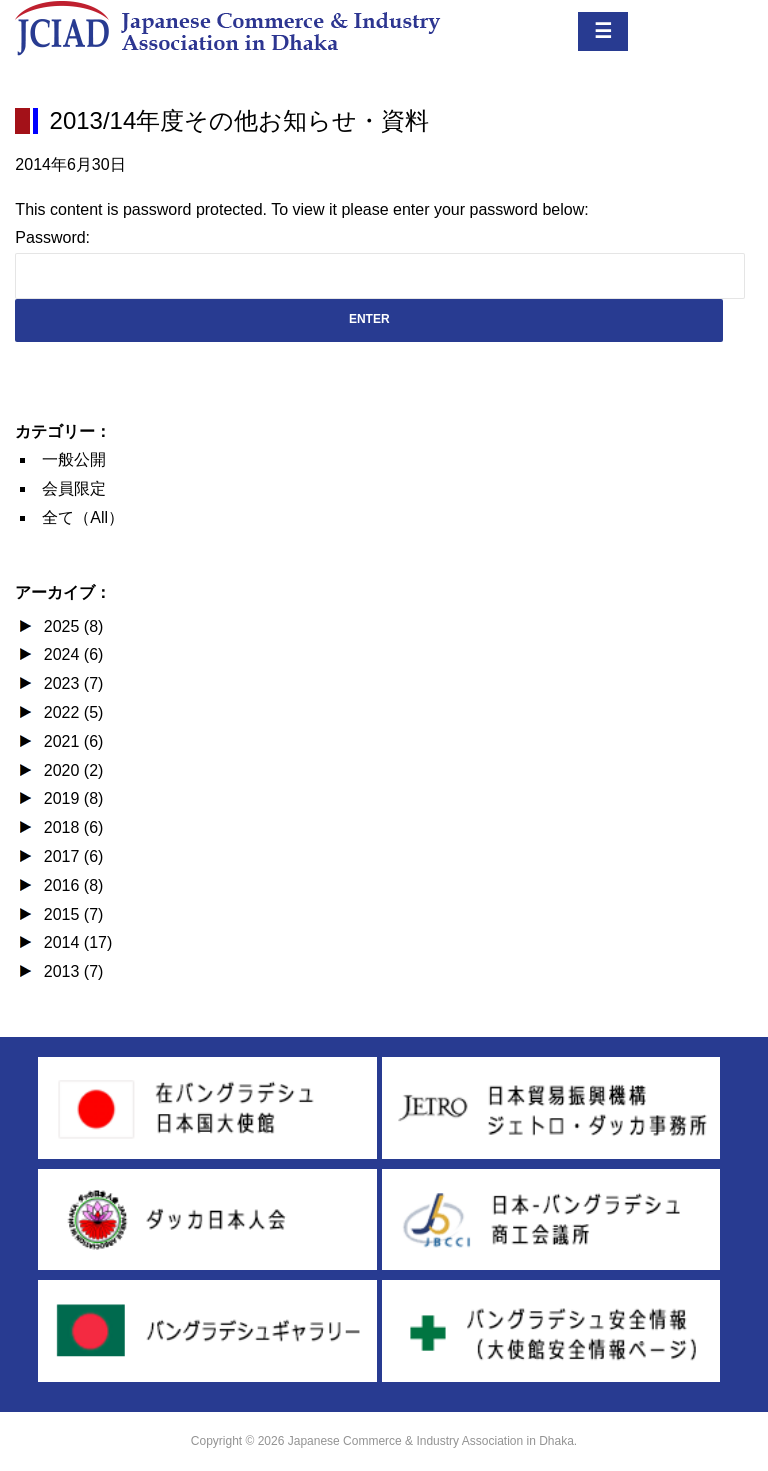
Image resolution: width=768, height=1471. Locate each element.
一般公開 (74, 459)
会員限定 (74, 488)
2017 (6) (71, 856)
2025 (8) (71, 626)
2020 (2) (71, 770)
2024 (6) (71, 654)
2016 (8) (71, 885)
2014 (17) (75, 942)
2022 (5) (71, 712)
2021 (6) (71, 741)
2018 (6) (71, 827)
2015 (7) (71, 914)
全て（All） (83, 517)
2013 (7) (71, 971)
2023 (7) (71, 683)
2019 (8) (71, 798)
